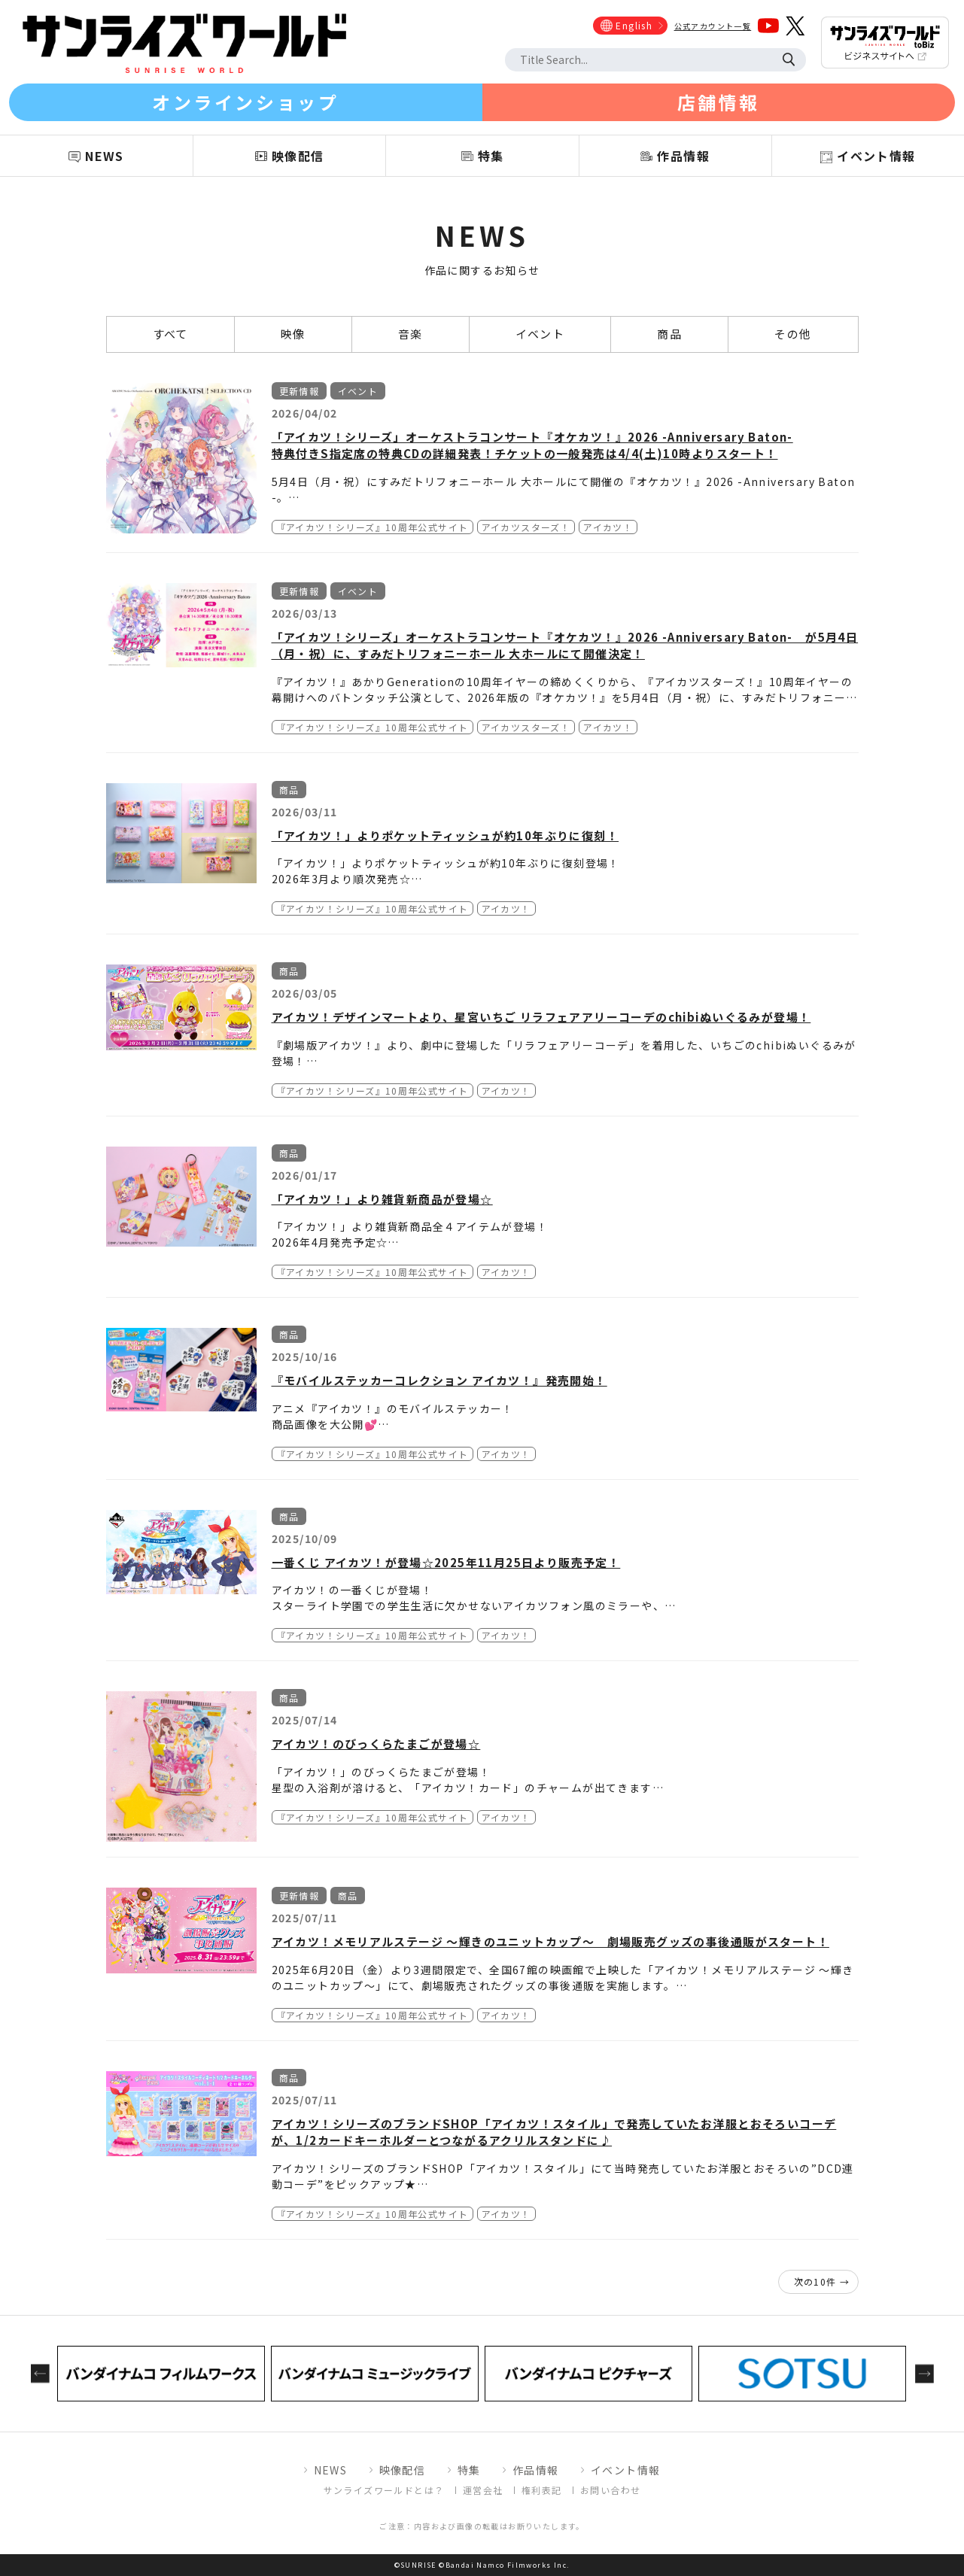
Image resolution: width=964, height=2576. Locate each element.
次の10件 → (822, 2281)
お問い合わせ (610, 2489)
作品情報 (535, 2469)
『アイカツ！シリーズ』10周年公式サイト (372, 527)
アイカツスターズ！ (526, 527)
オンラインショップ (245, 102)
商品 (669, 334)
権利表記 (542, 2489)
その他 (792, 334)
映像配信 (402, 2469)
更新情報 (299, 390)
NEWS (331, 2469)
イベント (540, 334)
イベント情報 (625, 2469)
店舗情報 (718, 102)
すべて (170, 334)
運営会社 (483, 2489)
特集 (469, 2469)
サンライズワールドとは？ (384, 2489)
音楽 (410, 334)
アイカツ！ (608, 527)
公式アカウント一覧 (713, 26)
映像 (293, 334)
